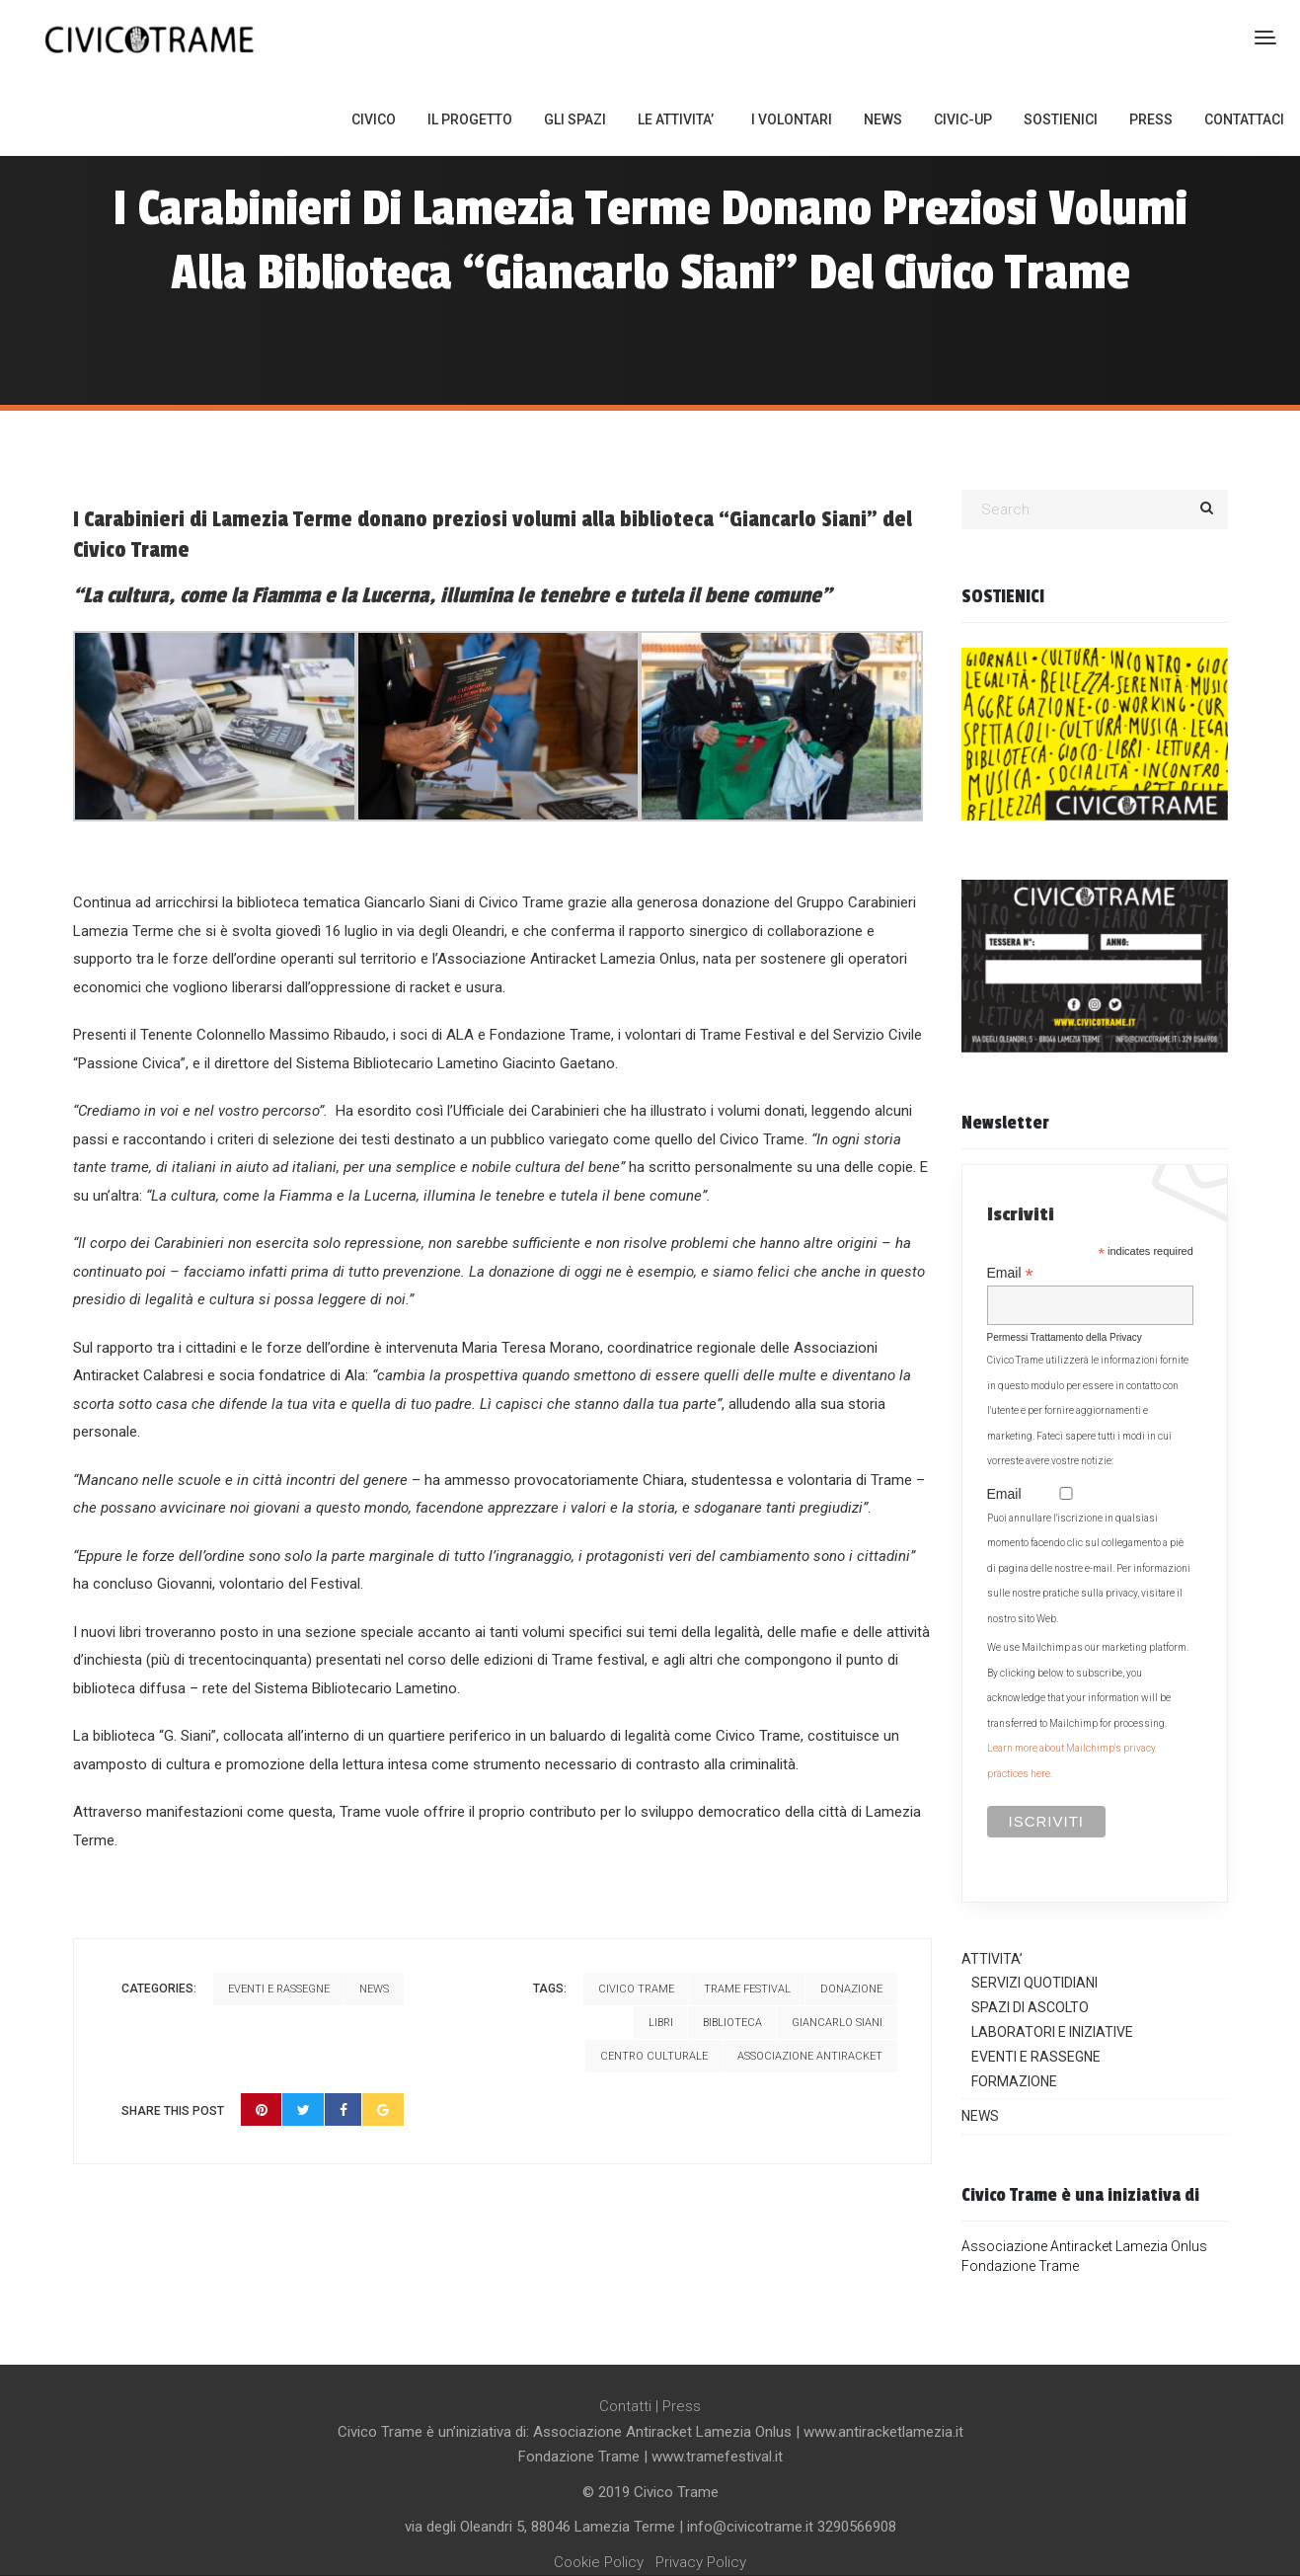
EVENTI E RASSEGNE (1036, 2057)
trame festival (747, 1989)
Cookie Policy (599, 2562)
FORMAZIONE (1014, 2081)
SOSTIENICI (1061, 119)
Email (1010, 1273)
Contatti (625, 2406)
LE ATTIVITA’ (676, 119)
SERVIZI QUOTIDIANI (1034, 1983)
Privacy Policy (700, 2562)
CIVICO (373, 119)
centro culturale (654, 2056)
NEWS (883, 119)
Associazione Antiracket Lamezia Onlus (1084, 2246)
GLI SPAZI (575, 119)
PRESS (1151, 119)
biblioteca (732, 2022)
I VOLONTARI (791, 119)
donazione (851, 1989)
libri (661, 2022)
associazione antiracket (809, 2056)
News (374, 1989)
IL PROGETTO (469, 119)
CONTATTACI (1244, 119)
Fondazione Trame (1020, 2266)
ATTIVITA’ (992, 1959)
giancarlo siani (837, 2022)
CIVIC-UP (963, 119)
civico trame (636, 1989)
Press (681, 2406)
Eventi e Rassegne (279, 1989)
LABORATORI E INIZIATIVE (1052, 2032)
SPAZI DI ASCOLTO (1030, 2007)
